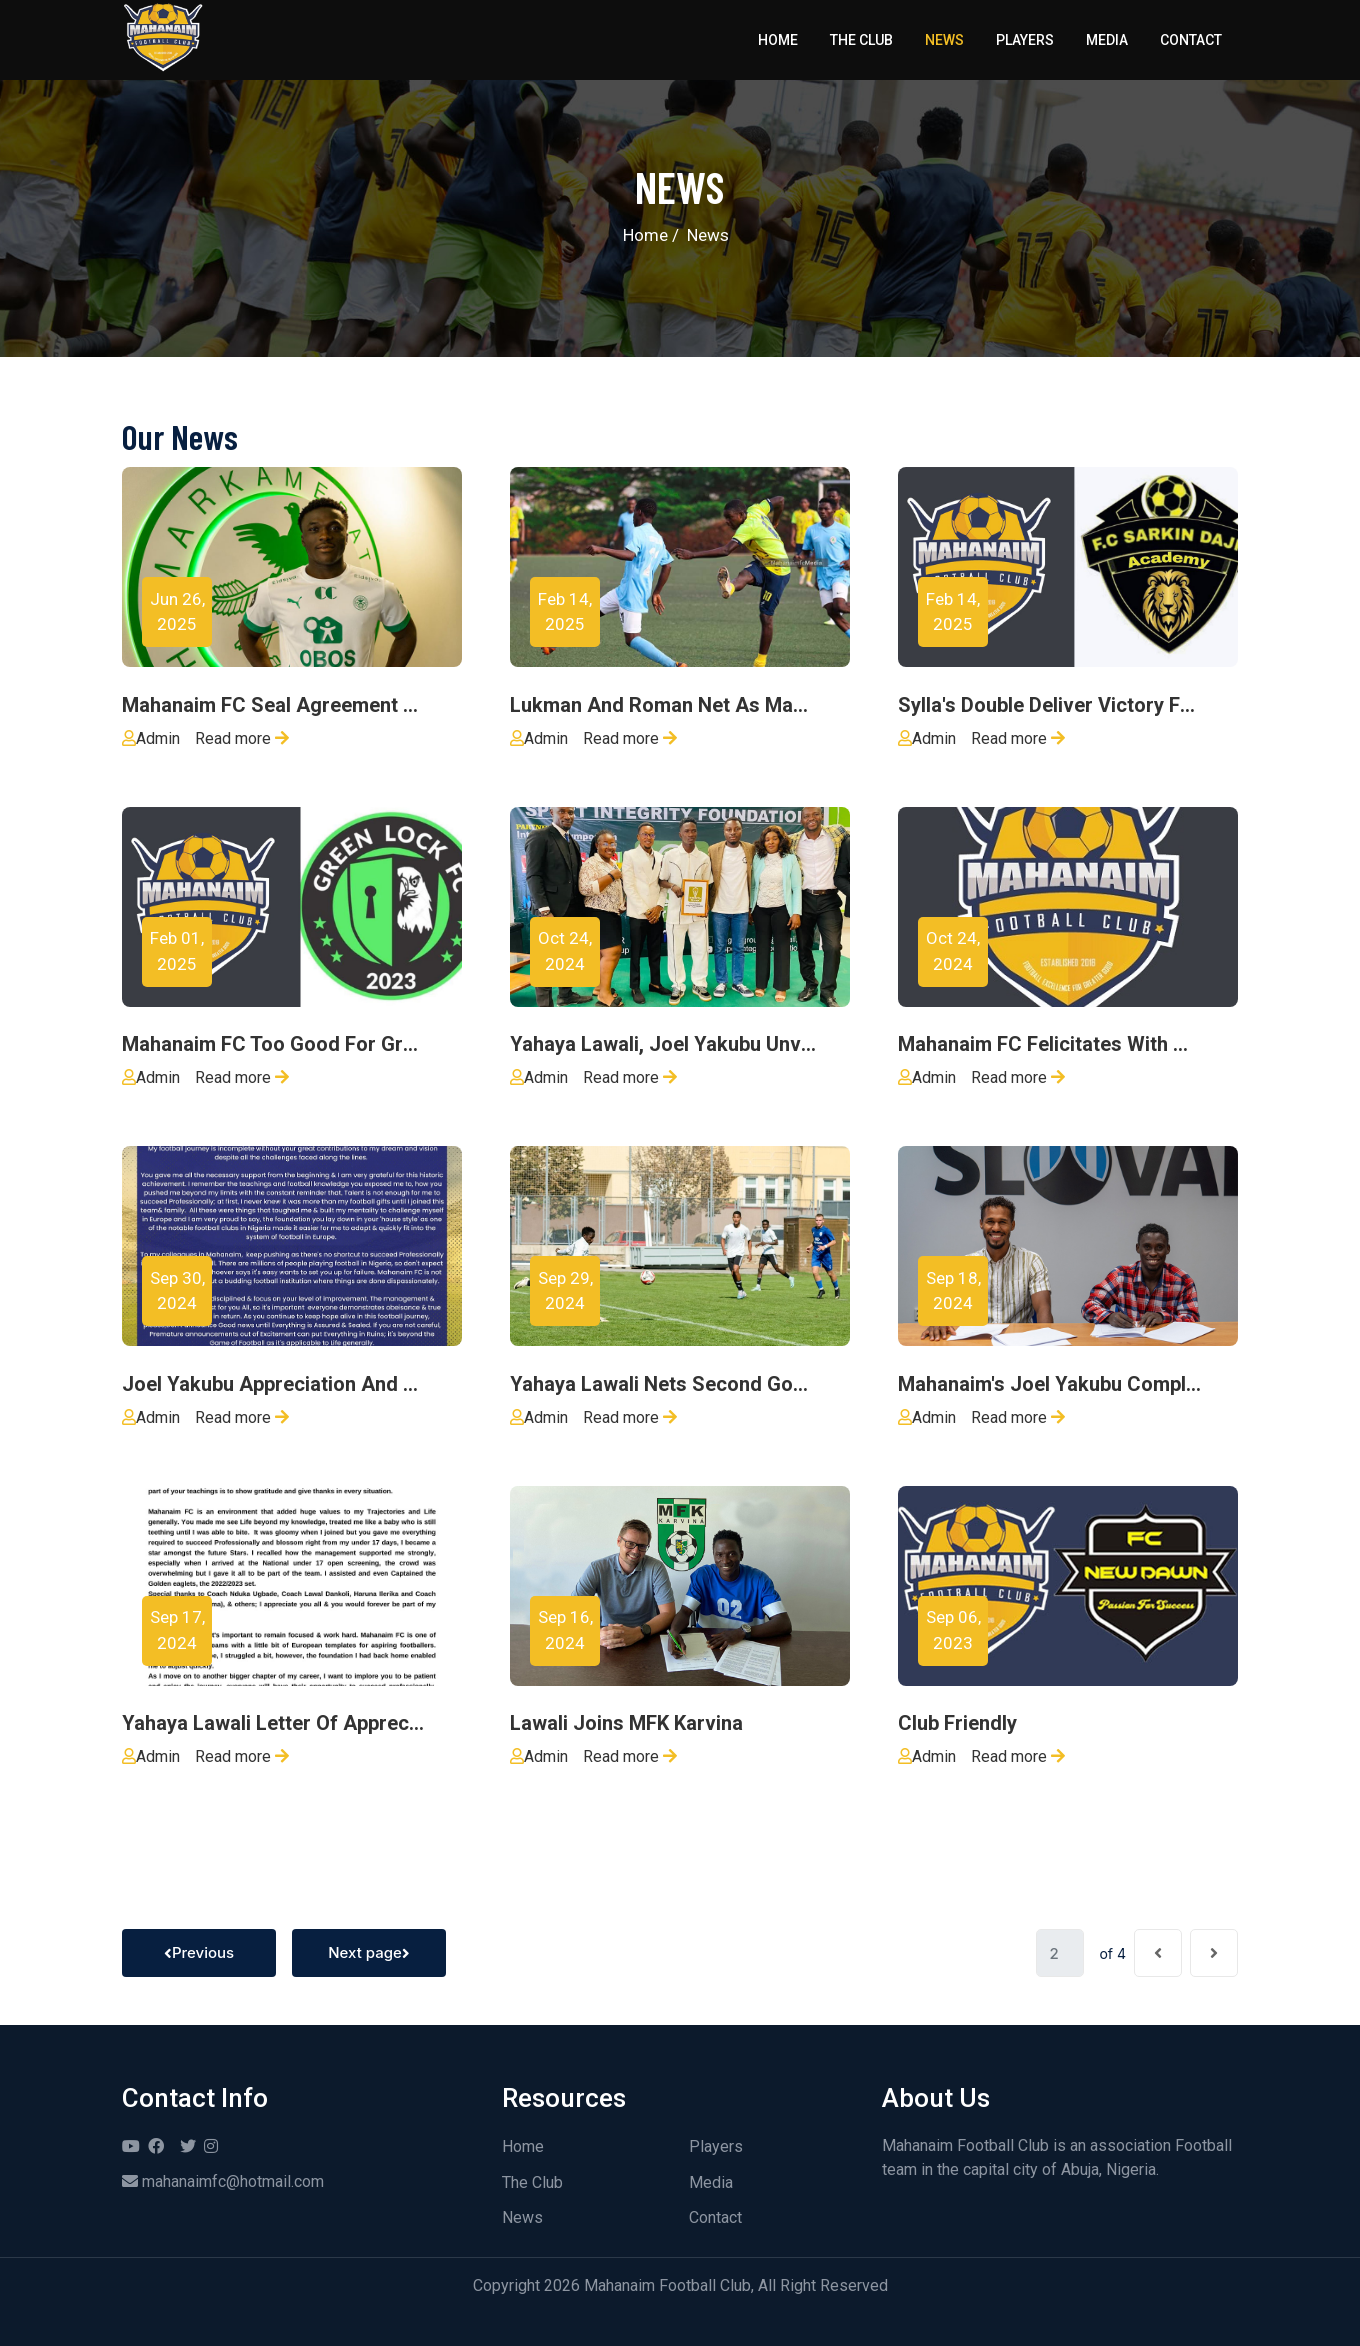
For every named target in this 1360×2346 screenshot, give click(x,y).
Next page (369, 1952)
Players (1025, 40)
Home (778, 40)
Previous (199, 1952)
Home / (651, 235)
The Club (861, 40)
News (944, 40)
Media (1107, 40)
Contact (1191, 40)
